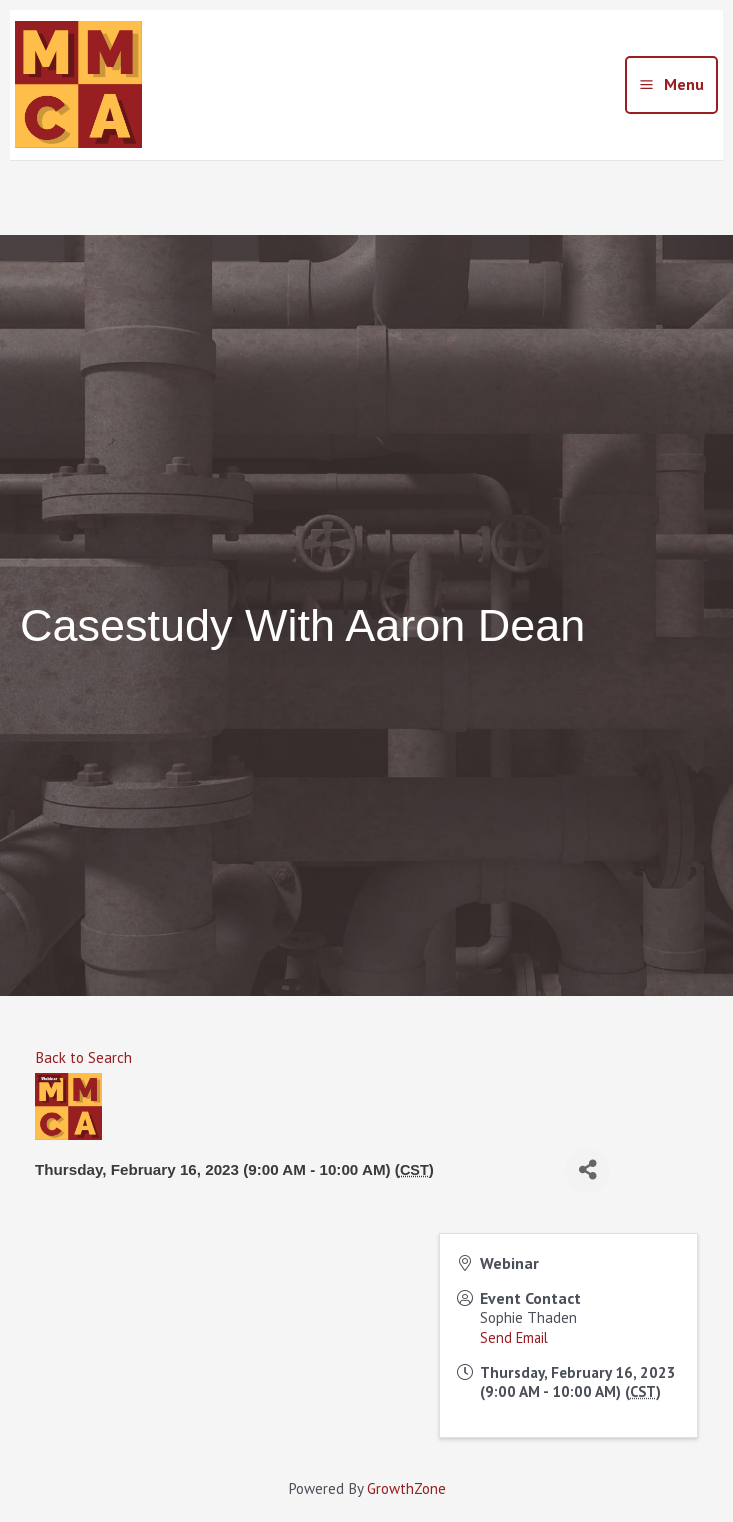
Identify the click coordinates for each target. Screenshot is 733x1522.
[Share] (587, 1170)
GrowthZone (406, 1488)
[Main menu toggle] (671, 85)
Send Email (514, 1337)
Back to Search (83, 1057)
